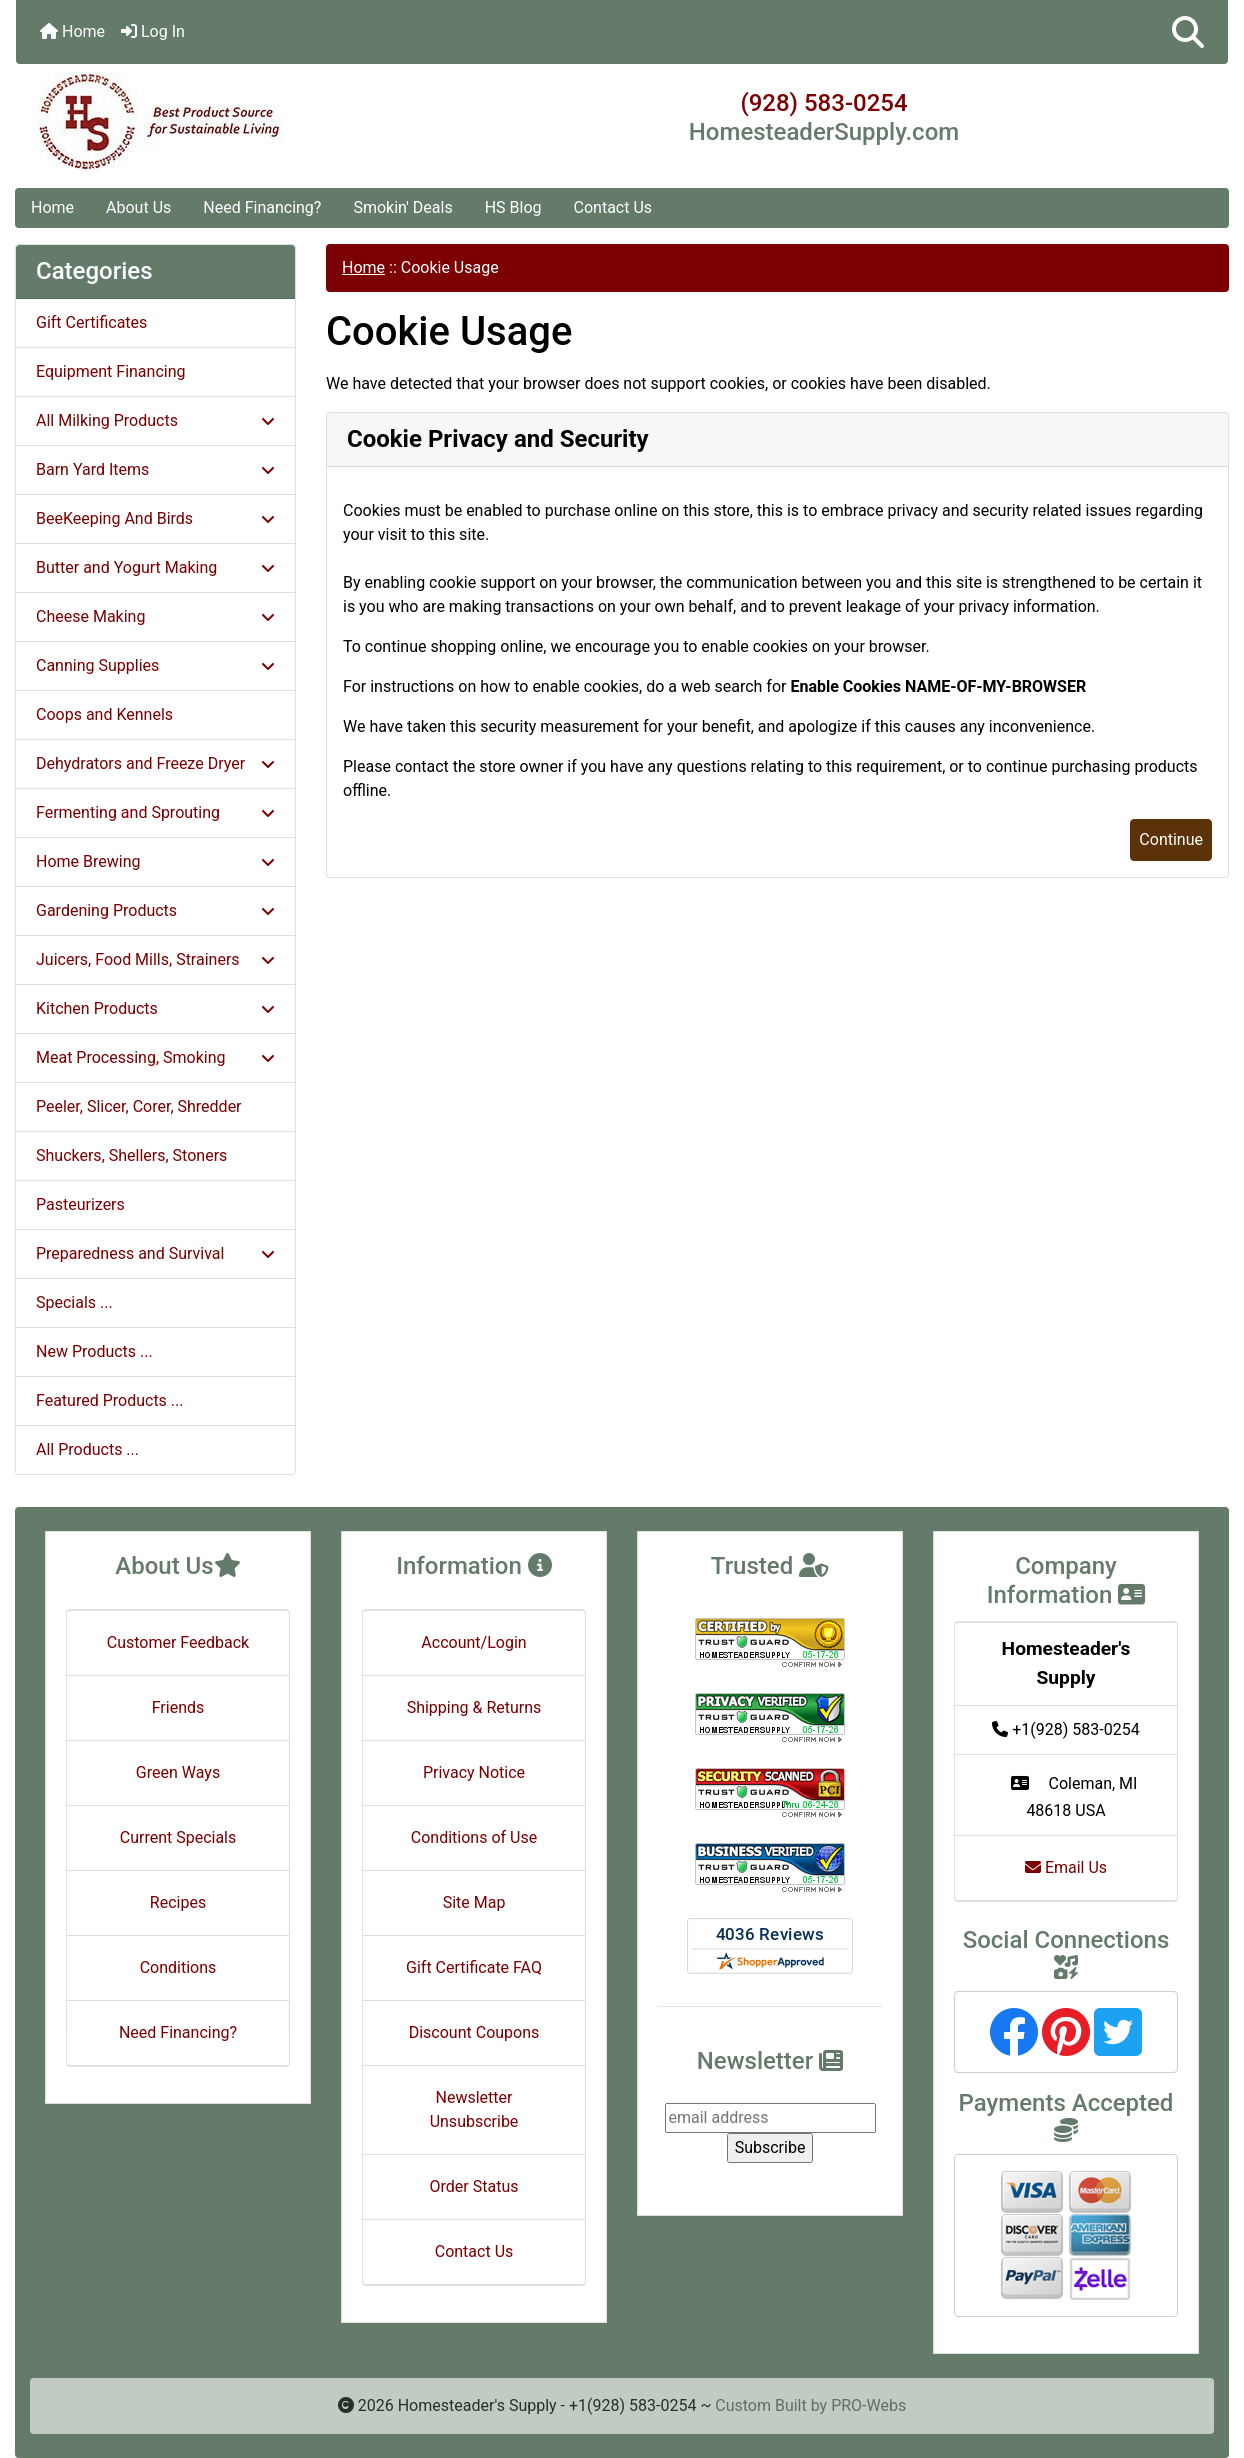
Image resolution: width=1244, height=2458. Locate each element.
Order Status (474, 2186)
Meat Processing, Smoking (155, 1057)
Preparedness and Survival (155, 1253)
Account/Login (473, 1642)
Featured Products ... (110, 1400)
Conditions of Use (474, 1837)
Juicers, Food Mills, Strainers (155, 959)
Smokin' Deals (402, 207)
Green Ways (178, 1772)
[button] (1188, 32)
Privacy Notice (474, 1772)
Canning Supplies (155, 665)
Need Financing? (262, 207)
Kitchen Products (155, 1008)
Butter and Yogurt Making (155, 567)
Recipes (178, 1902)
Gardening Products (155, 910)
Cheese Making (155, 616)
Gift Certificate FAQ (474, 1967)
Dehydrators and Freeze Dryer (155, 763)
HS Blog (513, 207)
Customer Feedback (178, 1642)
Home (72, 31)
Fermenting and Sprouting (155, 812)
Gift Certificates (91, 322)
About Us (138, 207)
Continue (1171, 839)
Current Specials (178, 1837)
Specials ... (74, 1302)
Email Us (1066, 1867)
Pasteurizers (80, 1204)
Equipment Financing (110, 371)
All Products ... (87, 1449)
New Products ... (94, 1351)
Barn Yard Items (155, 469)
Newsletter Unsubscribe (474, 2109)
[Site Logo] (218, 122)
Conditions (178, 1967)
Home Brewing (155, 861)
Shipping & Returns (474, 1707)
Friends (178, 1707)
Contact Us (613, 207)
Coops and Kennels (104, 714)
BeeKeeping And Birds (155, 518)
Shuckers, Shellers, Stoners (131, 1155)
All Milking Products (155, 420)
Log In (153, 31)
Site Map (474, 1902)
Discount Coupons (474, 2032)
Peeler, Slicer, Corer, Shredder (139, 1106)
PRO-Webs (868, 2405)
